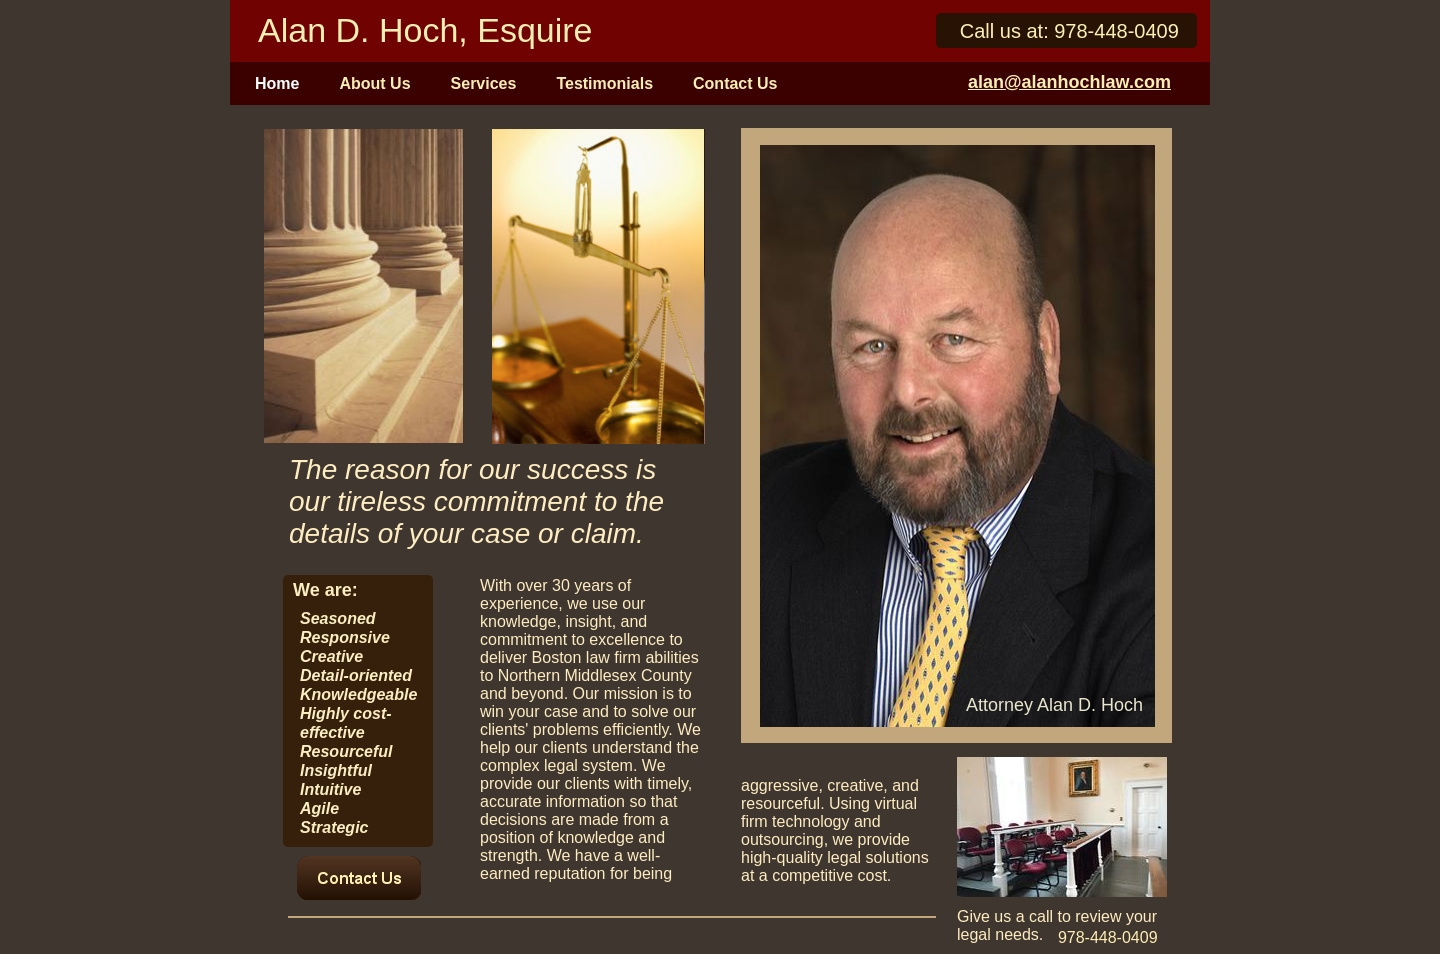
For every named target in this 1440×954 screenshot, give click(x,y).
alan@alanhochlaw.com (1069, 82)
